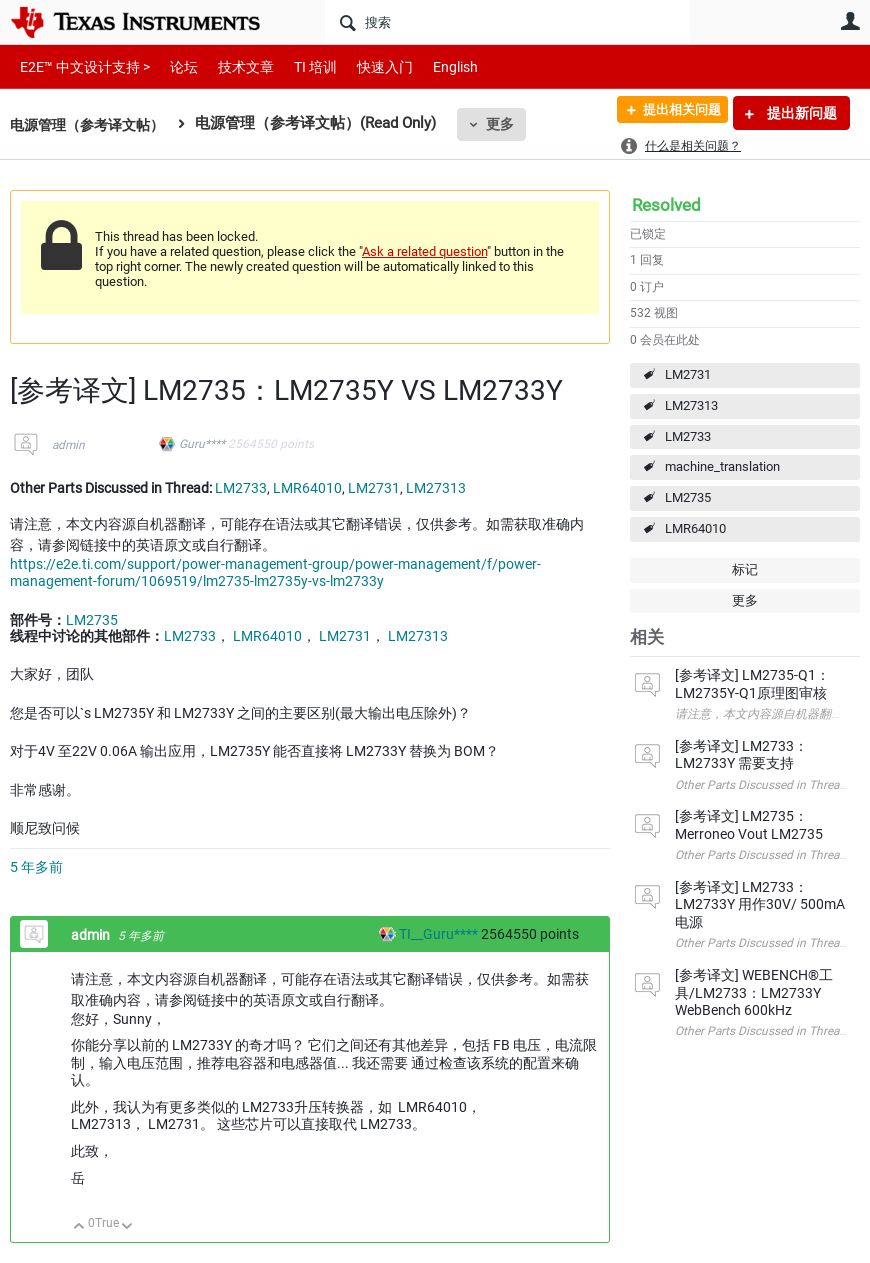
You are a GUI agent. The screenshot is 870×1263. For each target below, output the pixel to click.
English (431, 66)
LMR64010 (695, 528)
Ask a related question (424, 251)
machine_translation (722, 466)
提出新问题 (800, 113)
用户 (850, 21)
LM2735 (688, 497)
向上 (79, 1227)
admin (68, 445)
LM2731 (688, 374)
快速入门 (365, 66)
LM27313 (691, 405)
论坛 (173, 66)
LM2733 (688, 436)
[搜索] (507, 22)
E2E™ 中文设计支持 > (80, 66)
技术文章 (232, 66)
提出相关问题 (673, 113)
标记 (745, 569)
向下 (127, 1227)
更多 (511, 124)
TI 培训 (298, 66)
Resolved (666, 205)
